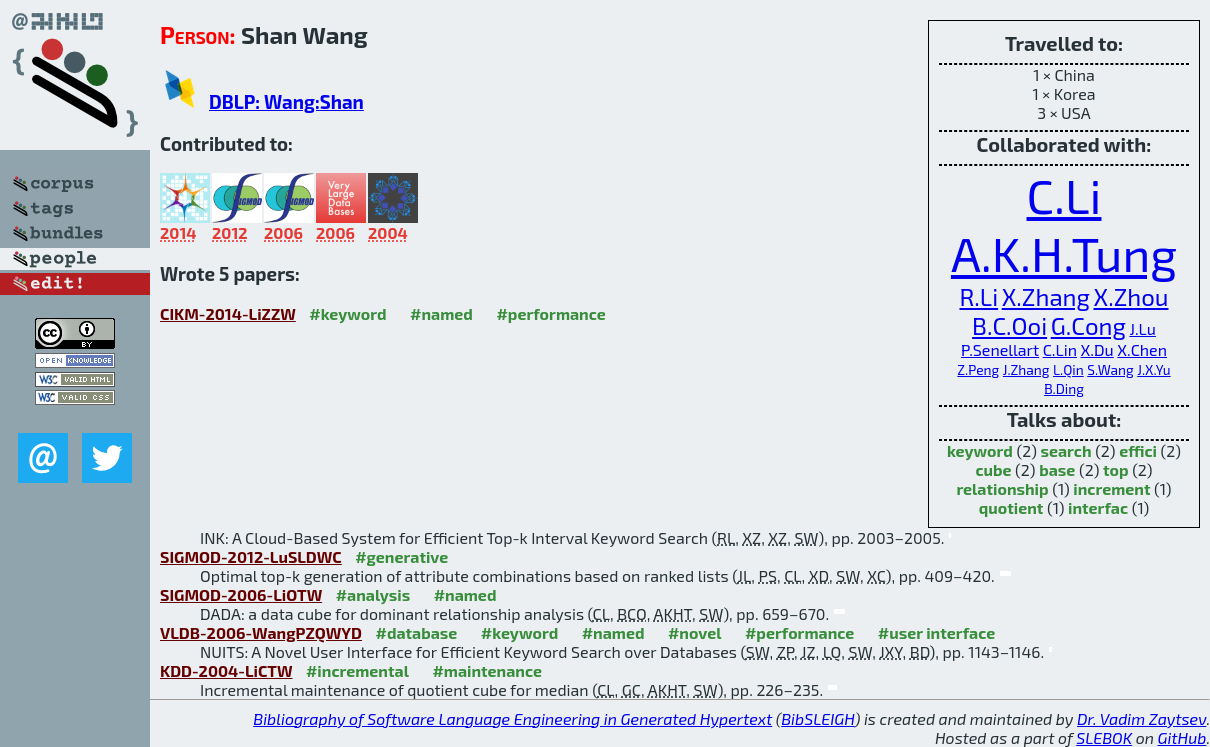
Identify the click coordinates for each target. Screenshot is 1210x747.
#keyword (347, 313)
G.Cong (1088, 325)
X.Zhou (1130, 296)
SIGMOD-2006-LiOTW (241, 594)
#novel (695, 632)
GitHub (1182, 737)
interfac (1098, 507)
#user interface (936, 632)
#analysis (373, 594)
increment (1111, 488)
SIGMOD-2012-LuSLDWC (251, 556)
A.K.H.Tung (1064, 253)
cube (993, 469)
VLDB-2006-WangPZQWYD (261, 632)
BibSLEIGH (817, 718)
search (1065, 450)
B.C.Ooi (1009, 325)
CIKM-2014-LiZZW (228, 313)
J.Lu (1142, 328)
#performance (550, 313)
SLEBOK (1104, 737)
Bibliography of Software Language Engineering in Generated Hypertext (512, 718)
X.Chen (1142, 349)
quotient (1011, 507)
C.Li (1064, 195)
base (1057, 469)
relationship (1002, 488)
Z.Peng (978, 369)
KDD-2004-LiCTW (226, 670)
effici (1138, 450)
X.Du (1097, 349)
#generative (401, 556)
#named (441, 313)
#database (416, 632)
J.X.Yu (1153, 369)
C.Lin (1060, 349)
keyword (980, 450)
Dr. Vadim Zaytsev (1141, 718)
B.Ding (1064, 388)
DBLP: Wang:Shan (286, 101)
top (1116, 469)
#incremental (357, 670)
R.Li (979, 296)
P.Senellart (1000, 349)
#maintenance (487, 670)
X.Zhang (1046, 296)
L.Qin (1068, 369)
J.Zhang (1026, 369)
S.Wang (1110, 369)
